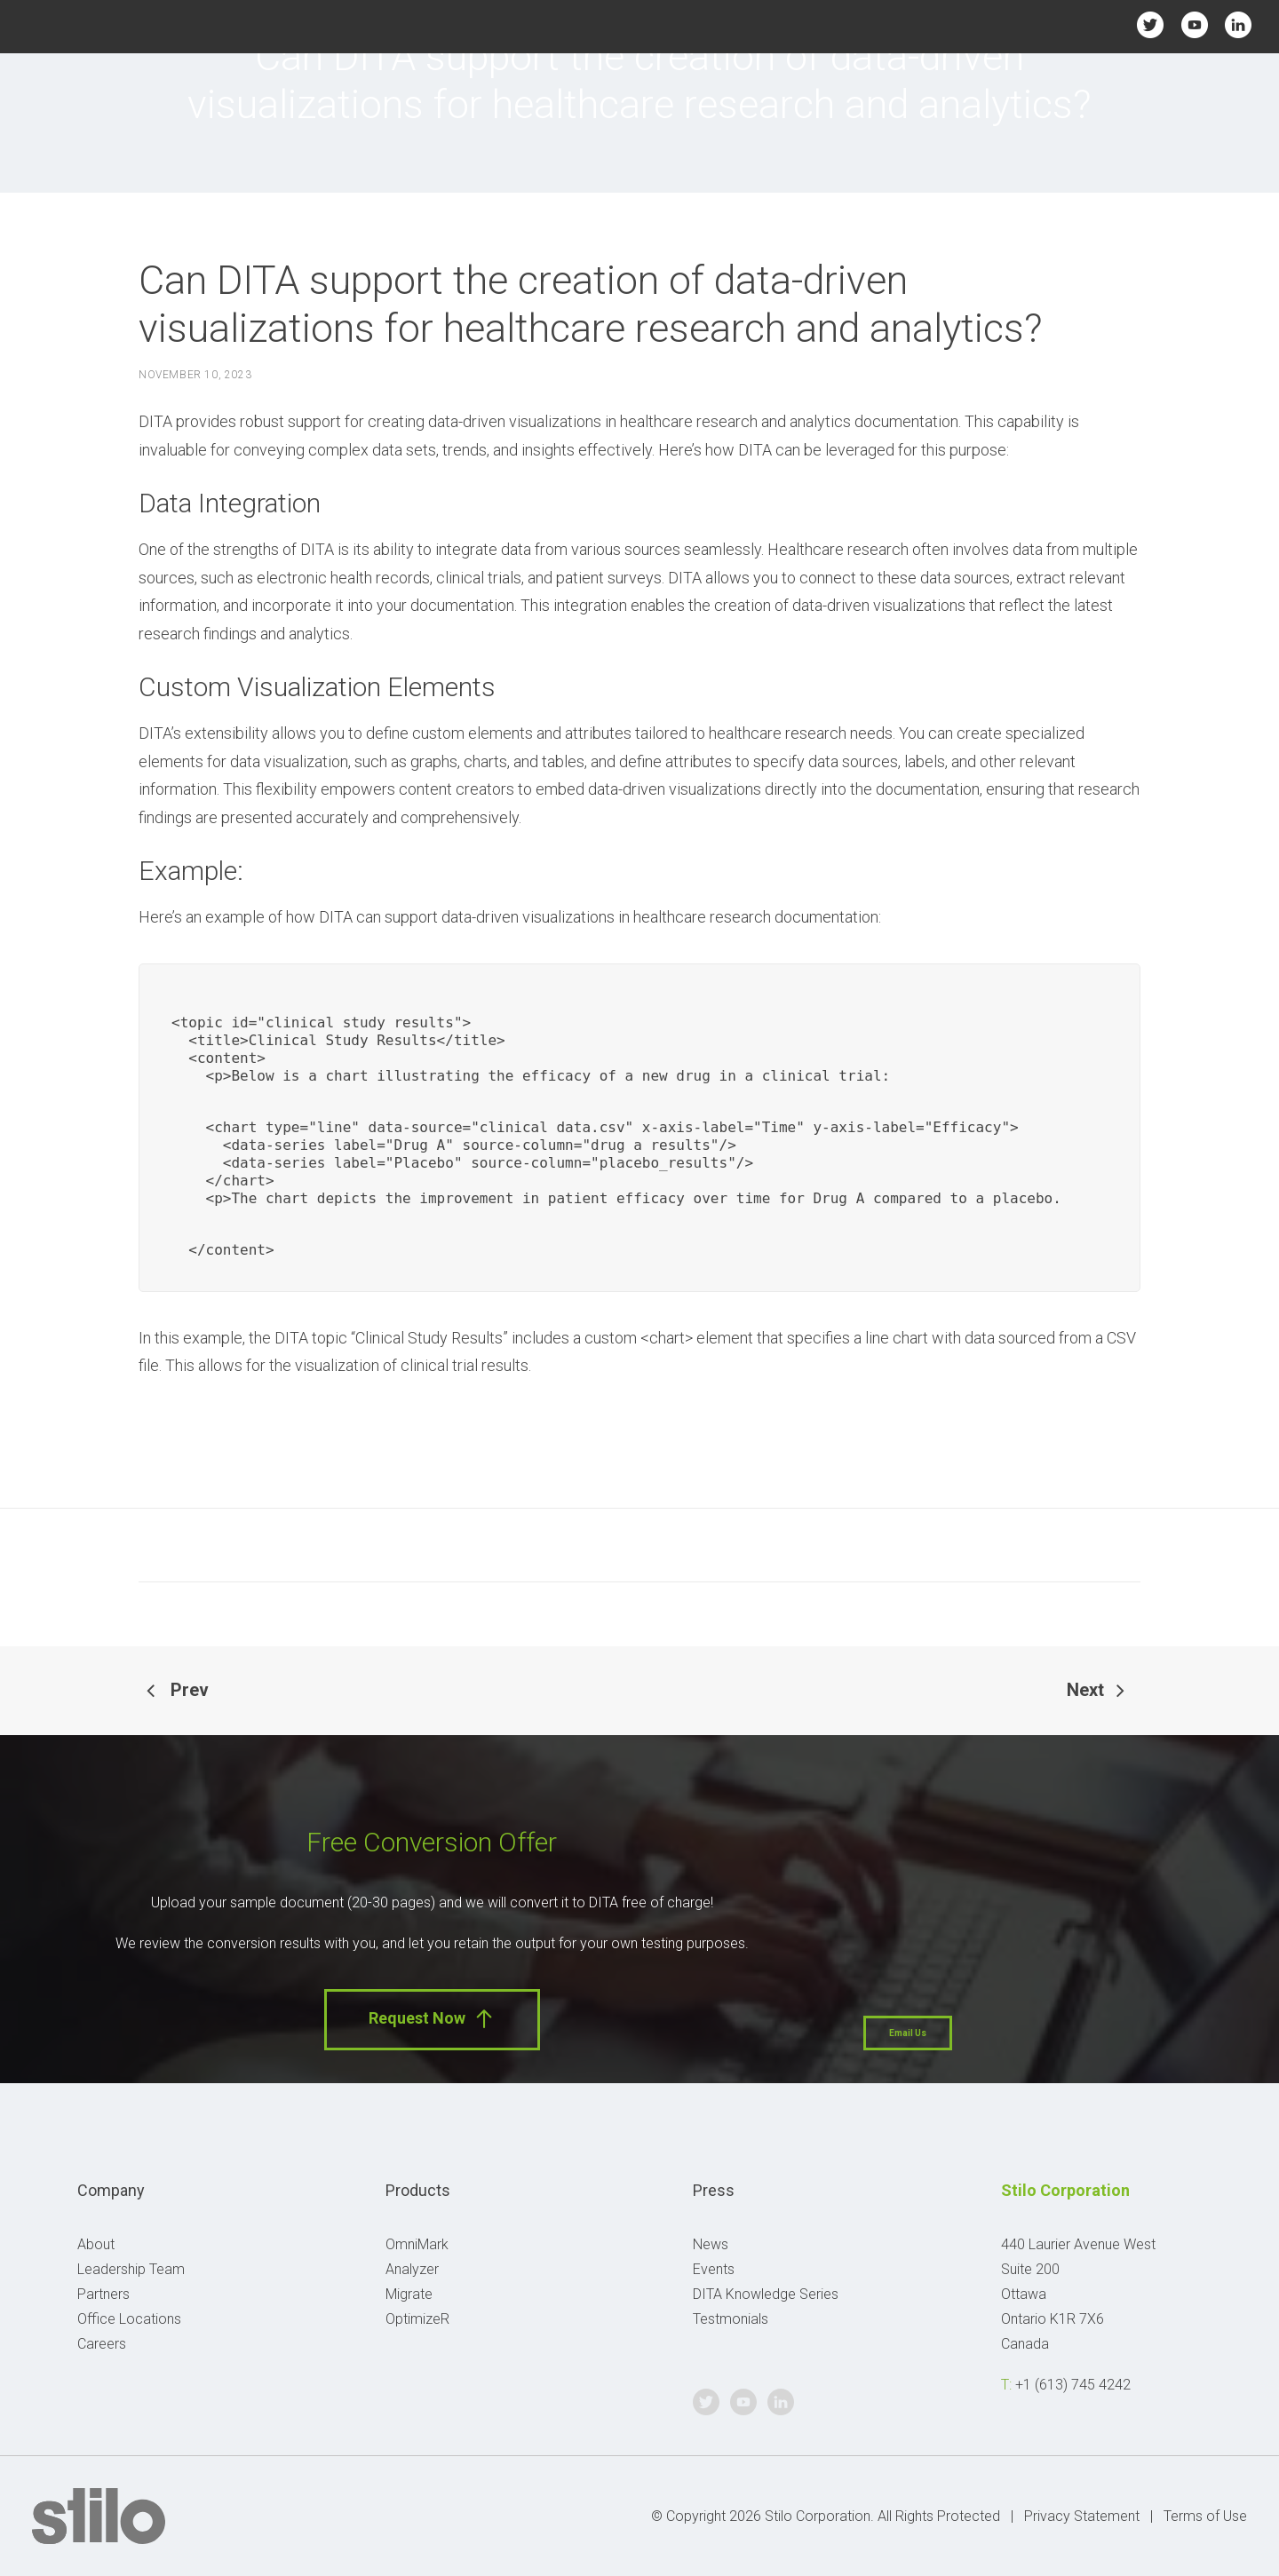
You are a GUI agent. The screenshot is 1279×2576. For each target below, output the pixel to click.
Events (714, 2269)
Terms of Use (1205, 2516)
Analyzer (412, 2269)
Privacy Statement (1082, 2516)
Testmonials (730, 2318)
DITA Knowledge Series (765, 2294)
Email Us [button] (907, 2033)
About (96, 2244)
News (710, 2244)
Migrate (409, 2294)
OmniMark (417, 2244)
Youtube (1194, 24)
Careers (101, 2343)
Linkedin (1237, 24)
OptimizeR (417, 2318)
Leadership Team (131, 2269)
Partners (103, 2294)
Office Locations (129, 2318)
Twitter (1150, 24)
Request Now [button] (432, 2019)
